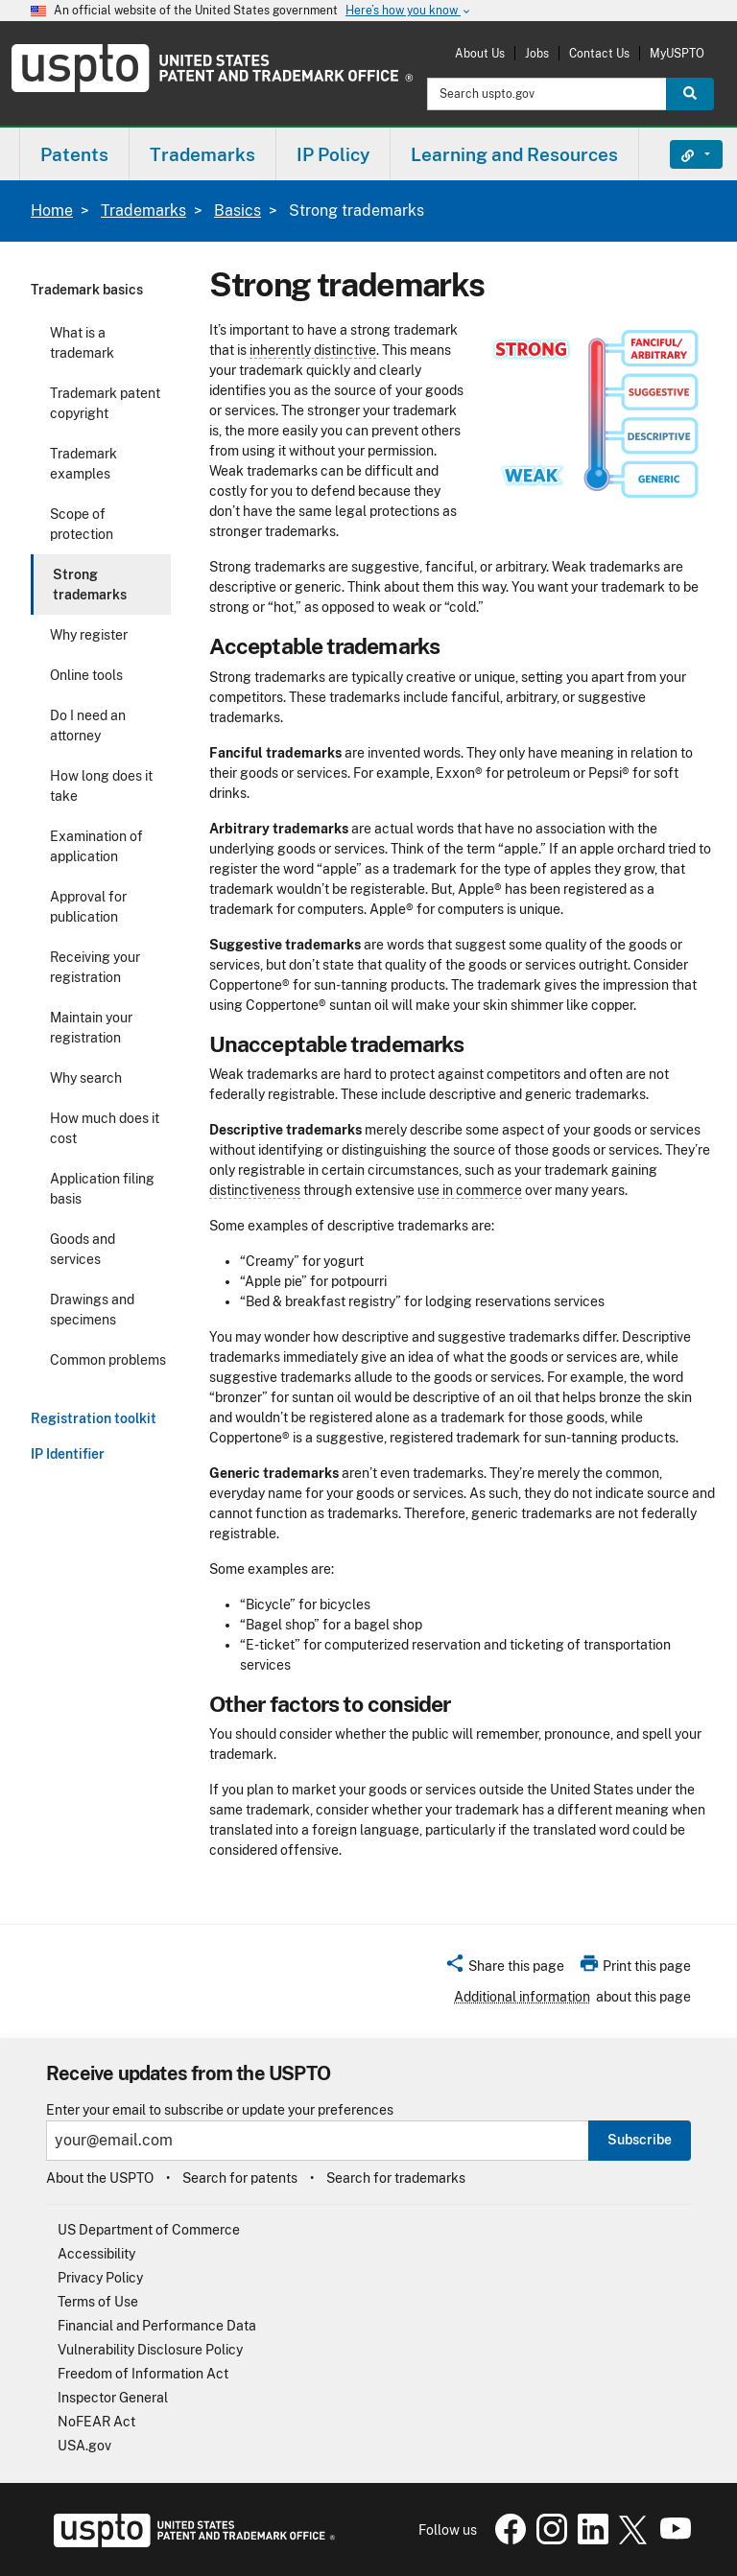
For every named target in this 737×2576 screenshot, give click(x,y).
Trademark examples (83, 463)
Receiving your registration (95, 967)
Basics (237, 210)
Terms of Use (98, 2301)
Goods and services (82, 1249)
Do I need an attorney (88, 725)
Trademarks (143, 210)
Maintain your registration (91, 1027)
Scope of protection (81, 524)
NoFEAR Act (96, 2421)
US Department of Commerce (149, 2229)
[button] (504, 1969)
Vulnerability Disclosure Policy (150, 2349)
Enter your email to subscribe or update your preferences (219, 2110)
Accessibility (96, 2253)
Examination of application (96, 846)
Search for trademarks (395, 2178)
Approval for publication (88, 907)
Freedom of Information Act (143, 2373)
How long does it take (101, 786)
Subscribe (639, 2139)
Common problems (108, 1360)
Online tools (86, 675)
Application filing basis (102, 1188)
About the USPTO (100, 2178)
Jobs (537, 53)
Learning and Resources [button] (514, 154)
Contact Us (599, 53)
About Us (480, 53)
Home (52, 210)
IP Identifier (68, 1454)
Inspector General (113, 2397)
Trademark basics (87, 289)
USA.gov (84, 2445)
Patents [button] (74, 154)
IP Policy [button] (333, 154)
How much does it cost (104, 1128)
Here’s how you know (408, 11)
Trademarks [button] (202, 154)
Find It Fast (682, 154)
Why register (89, 635)
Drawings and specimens (92, 1309)
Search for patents (239, 2178)
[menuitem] (74, 154)
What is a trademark (82, 343)
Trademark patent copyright (105, 403)
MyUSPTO (677, 53)
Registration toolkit (93, 1418)
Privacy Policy (100, 2277)
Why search (86, 1078)
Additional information (522, 1996)
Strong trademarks (90, 584)
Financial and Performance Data (157, 2325)
